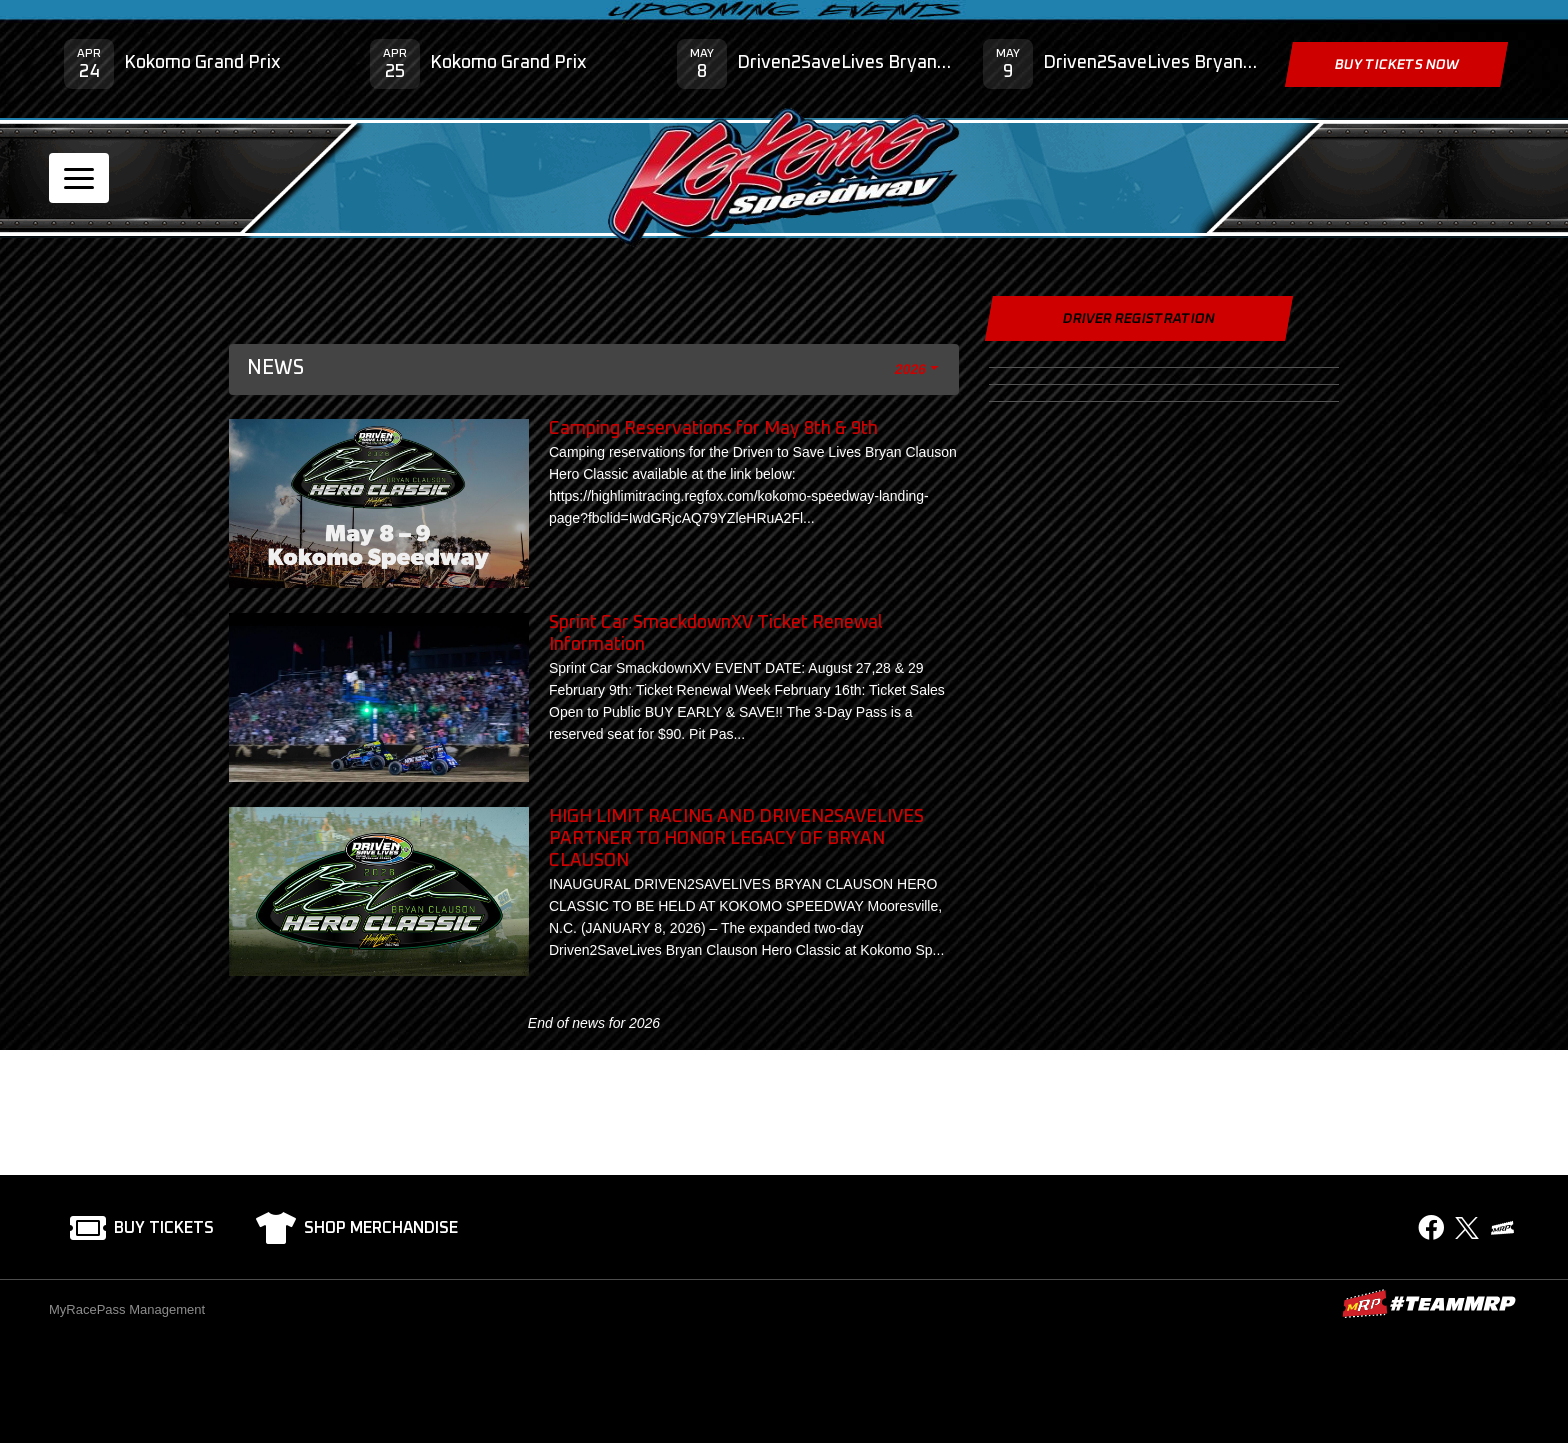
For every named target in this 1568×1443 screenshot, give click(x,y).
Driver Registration (1139, 319)
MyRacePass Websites (1429, 1303)
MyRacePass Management (127, 1309)
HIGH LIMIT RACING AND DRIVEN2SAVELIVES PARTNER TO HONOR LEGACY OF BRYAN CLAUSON (736, 839)
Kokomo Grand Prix (202, 63)
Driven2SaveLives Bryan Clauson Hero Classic (845, 63)
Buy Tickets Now (1396, 65)
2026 (911, 369)
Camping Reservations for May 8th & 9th (713, 429)
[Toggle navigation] (79, 178)
